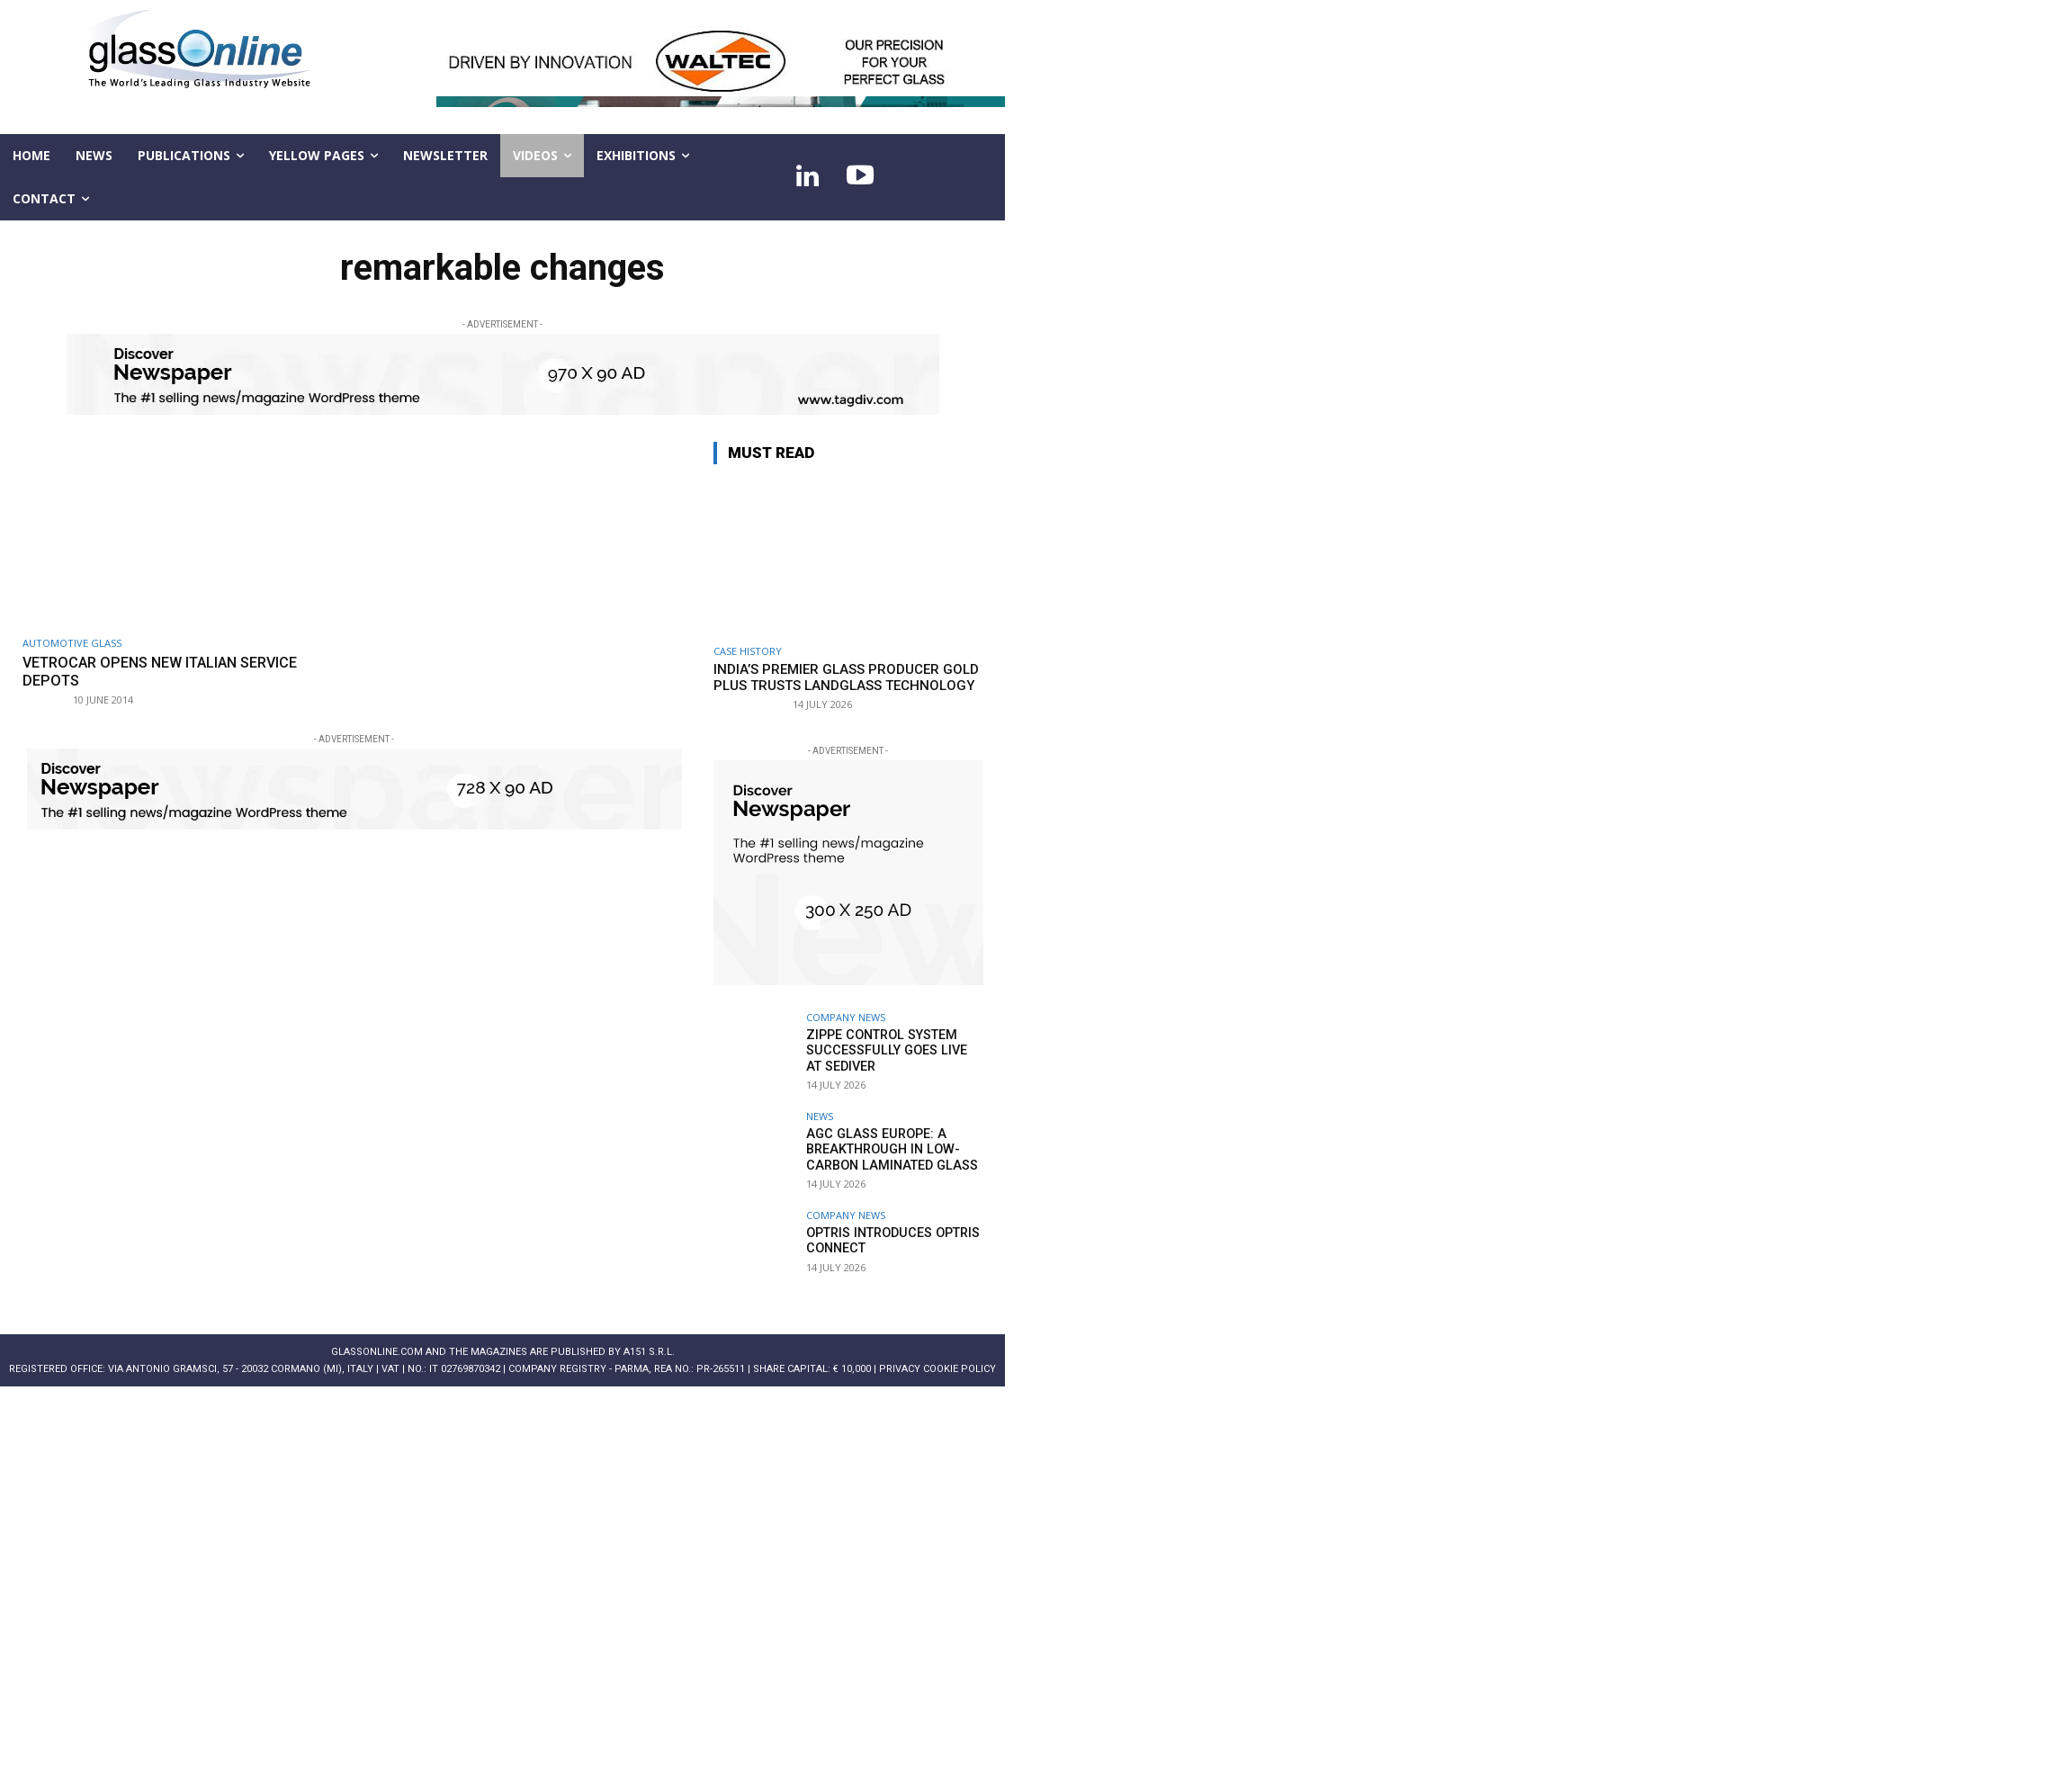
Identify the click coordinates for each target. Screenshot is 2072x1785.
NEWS (819, 1116)
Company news (845, 1017)
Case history (747, 651)
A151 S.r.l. (649, 1352)
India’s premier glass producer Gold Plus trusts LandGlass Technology (846, 677)
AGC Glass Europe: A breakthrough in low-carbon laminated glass (887, 1148)
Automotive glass (71, 643)
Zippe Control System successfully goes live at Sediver (891, 1049)
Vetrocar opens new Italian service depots (170, 671)
